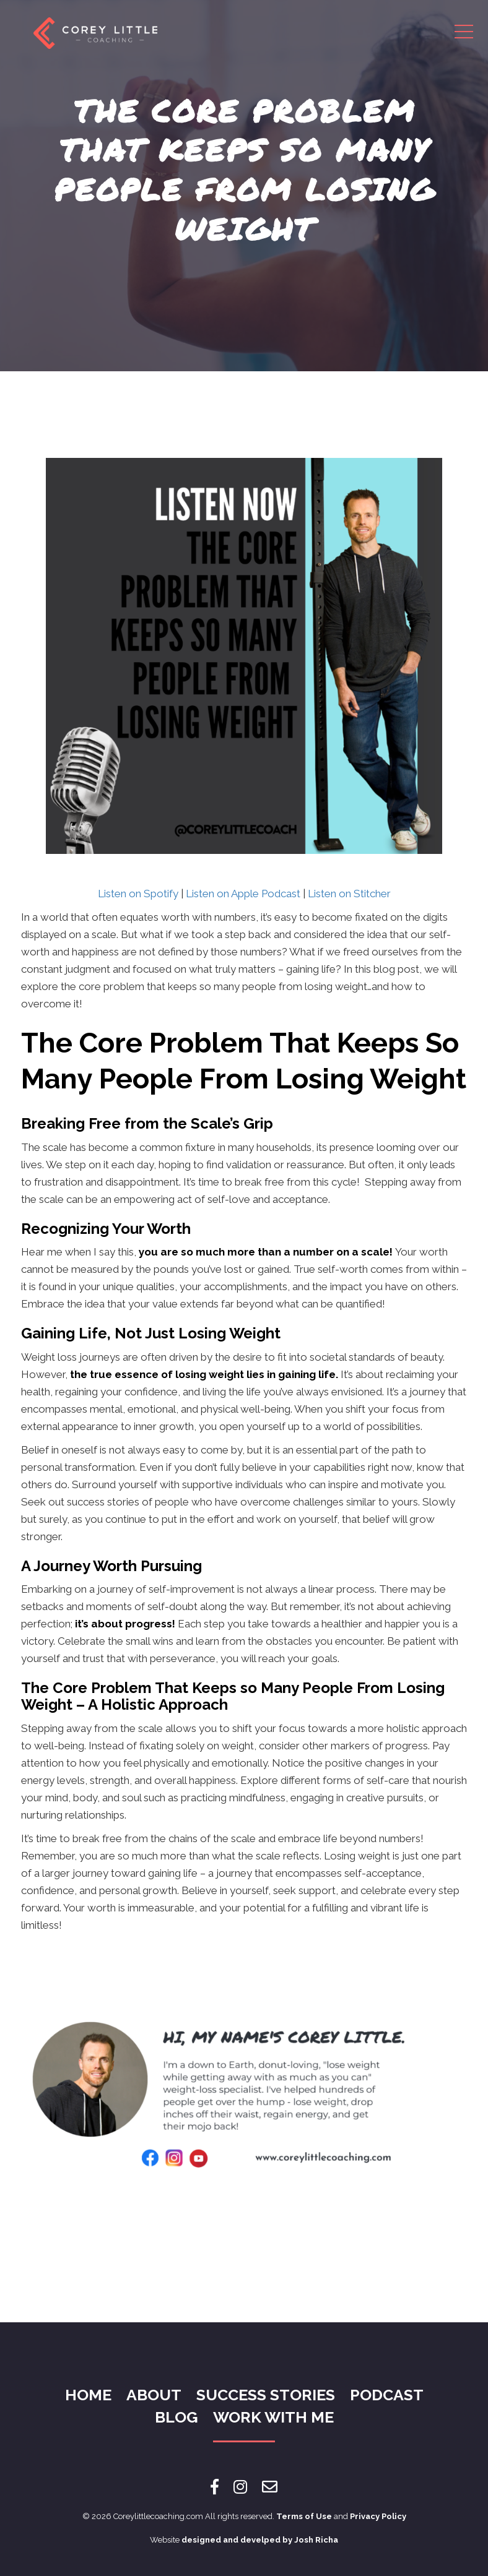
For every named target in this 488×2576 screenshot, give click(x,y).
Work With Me (273, 2417)
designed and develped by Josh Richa (259, 2539)
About (153, 2394)
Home (88, 2394)
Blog (176, 2417)
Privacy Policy (378, 2516)
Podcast (387, 2394)
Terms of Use (304, 2516)
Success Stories (265, 2394)
